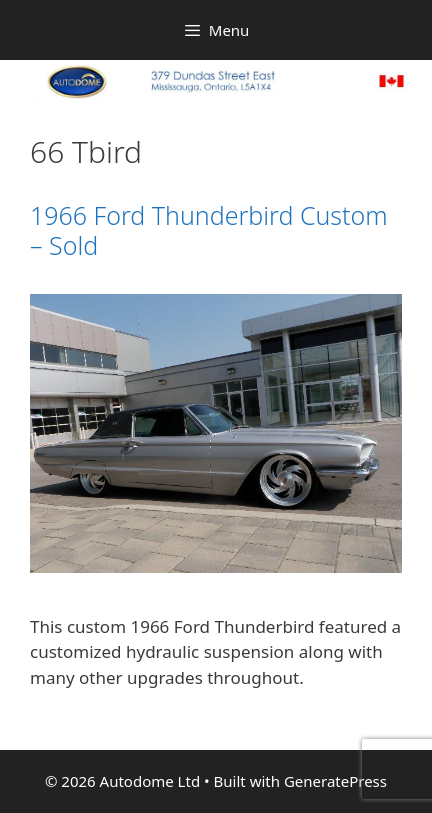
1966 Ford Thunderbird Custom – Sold (209, 230)
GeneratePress (335, 781)
